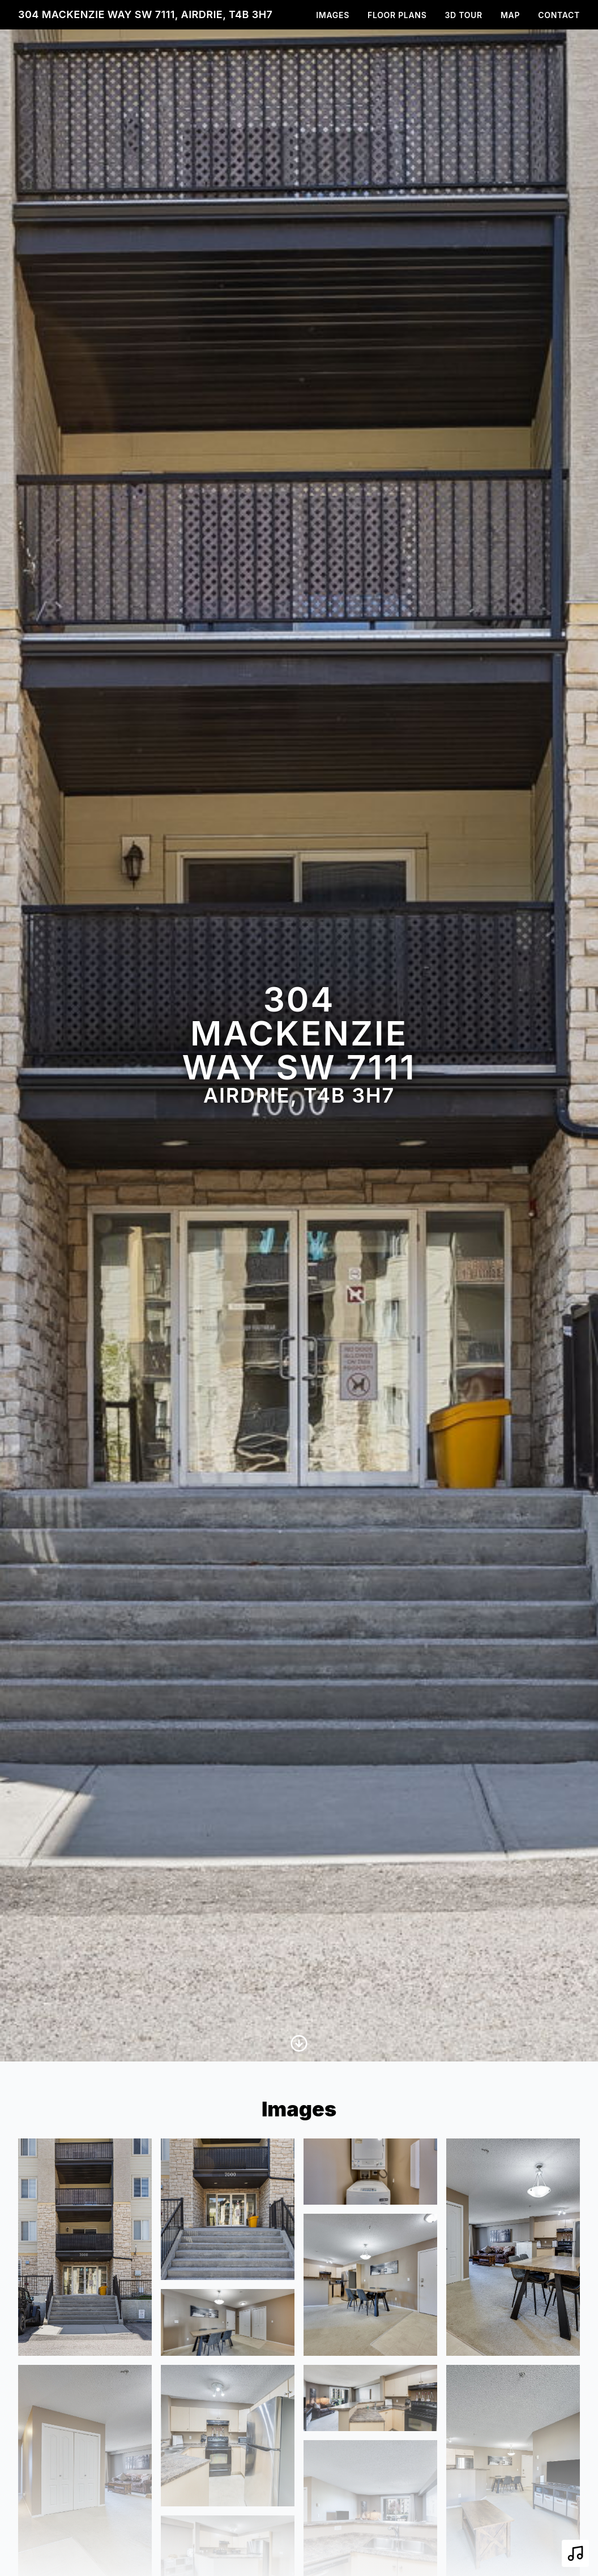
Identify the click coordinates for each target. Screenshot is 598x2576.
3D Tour (463, 15)
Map (510, 15)
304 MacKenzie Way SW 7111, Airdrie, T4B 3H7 (145, 14)
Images (332, 15)
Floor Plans (397, 15)
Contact (559, 15)
